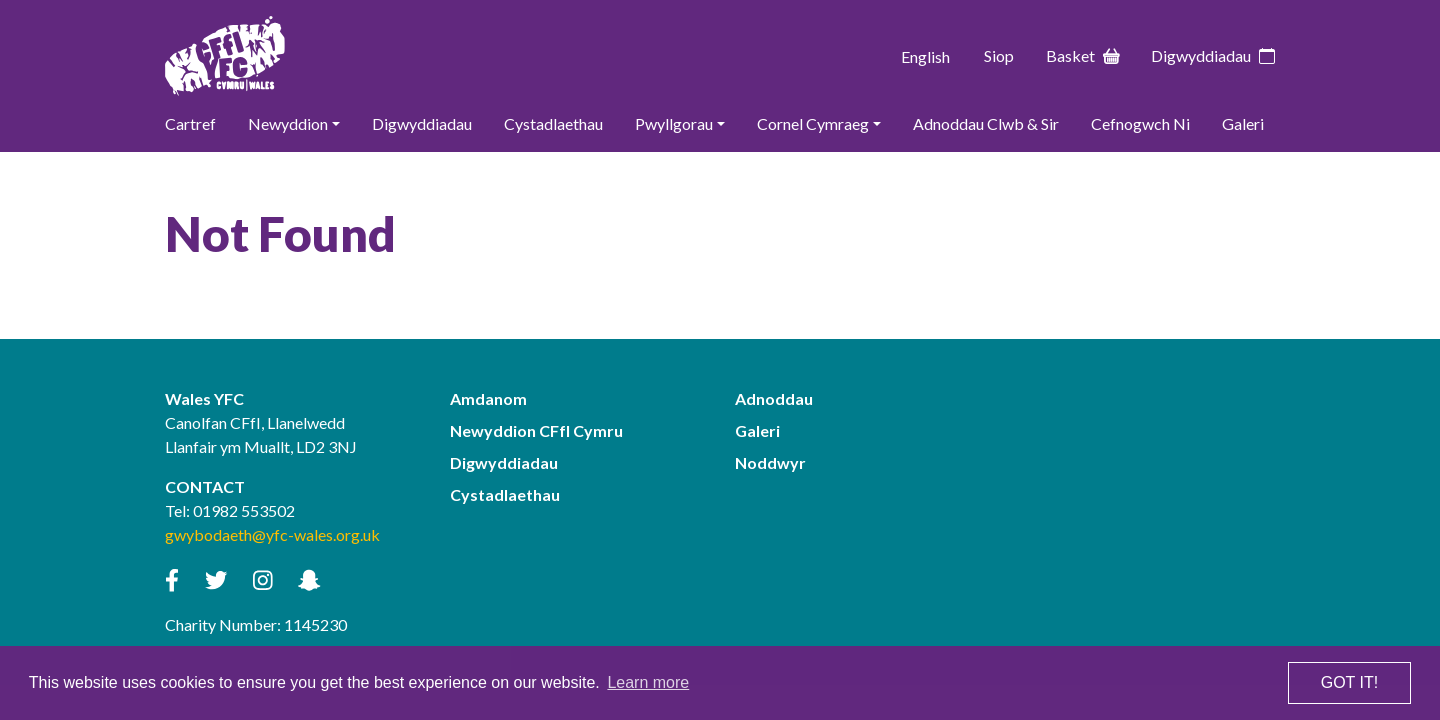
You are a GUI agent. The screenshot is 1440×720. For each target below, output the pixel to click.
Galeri (1243, 123)
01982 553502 (244, 510)
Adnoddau (774, 398)
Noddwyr (770, 462)
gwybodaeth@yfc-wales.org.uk (272, 534)
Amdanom (488, 398)
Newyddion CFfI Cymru (536, 430)
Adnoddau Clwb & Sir (986, 123)
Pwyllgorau (674, 123)
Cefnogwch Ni (1140, 123)
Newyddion (288, 123)
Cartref (190, 123)
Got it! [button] (1349, 682)
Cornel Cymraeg (813, 123)
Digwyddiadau (1213, 56)
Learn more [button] (648, 682)
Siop (999, 55)
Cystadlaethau (553, 123)
